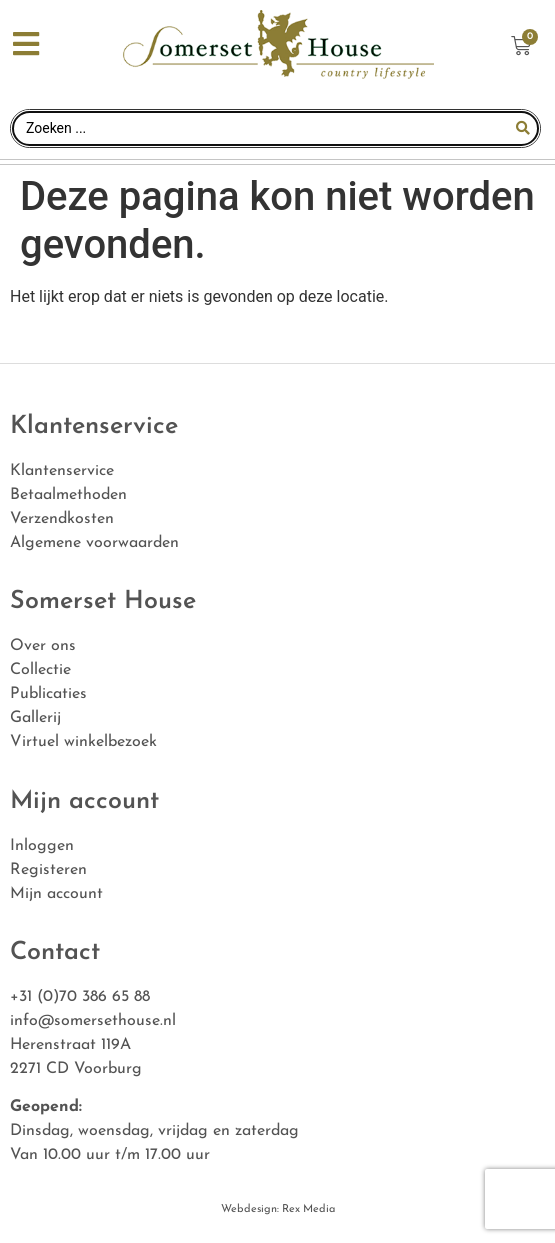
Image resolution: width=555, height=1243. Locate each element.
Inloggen (42, 846)
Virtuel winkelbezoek (83, 742)
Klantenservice (62, 471)
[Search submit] (523, 128)
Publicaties (48, 694)
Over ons (43, 646)
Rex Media (307, 1209)
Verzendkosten (62, 519)
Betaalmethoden (68, 495)
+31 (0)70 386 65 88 (80, 997)
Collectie (40, 670)
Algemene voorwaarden (94, 543)
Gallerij (35, 718)
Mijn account (56, 894)
